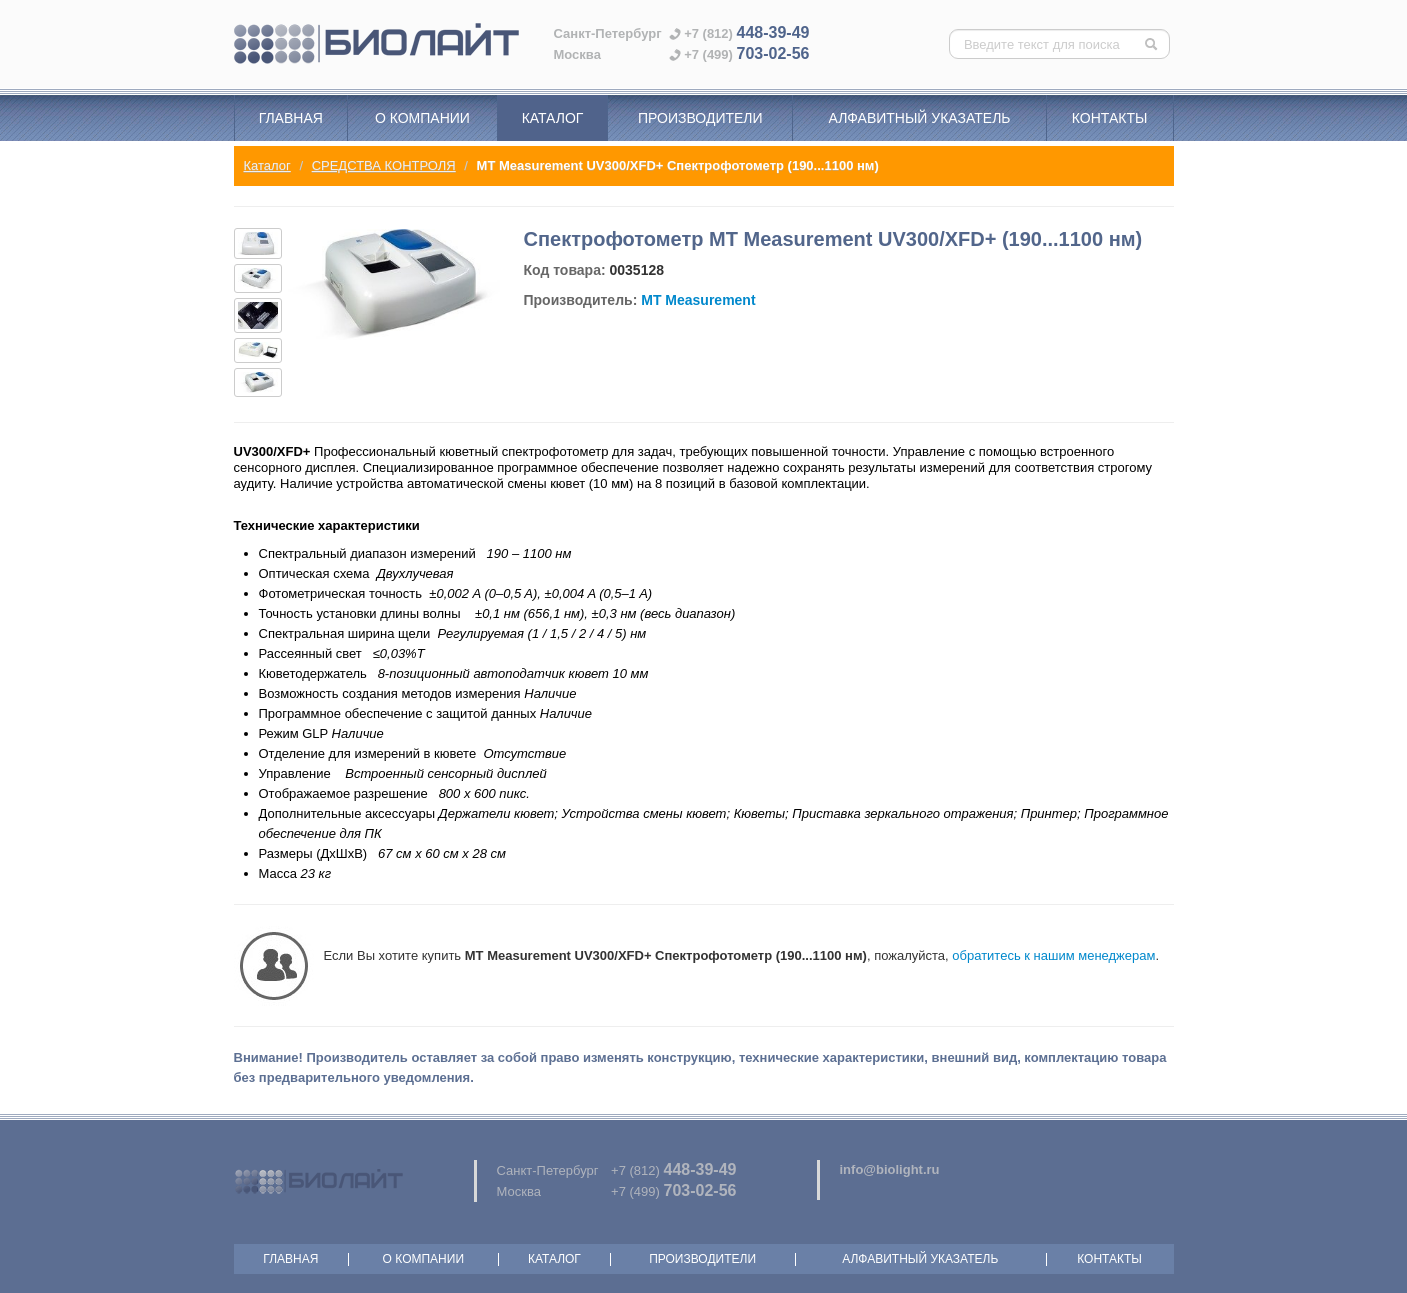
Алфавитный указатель (920, 118)
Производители (700, 118)
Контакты (1110, 118)
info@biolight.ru (890, 1169)
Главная (291, 118)
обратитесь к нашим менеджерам (1053, 955)
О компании (422, 118)
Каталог (553, 118)
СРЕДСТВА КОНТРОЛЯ (384, 165)
